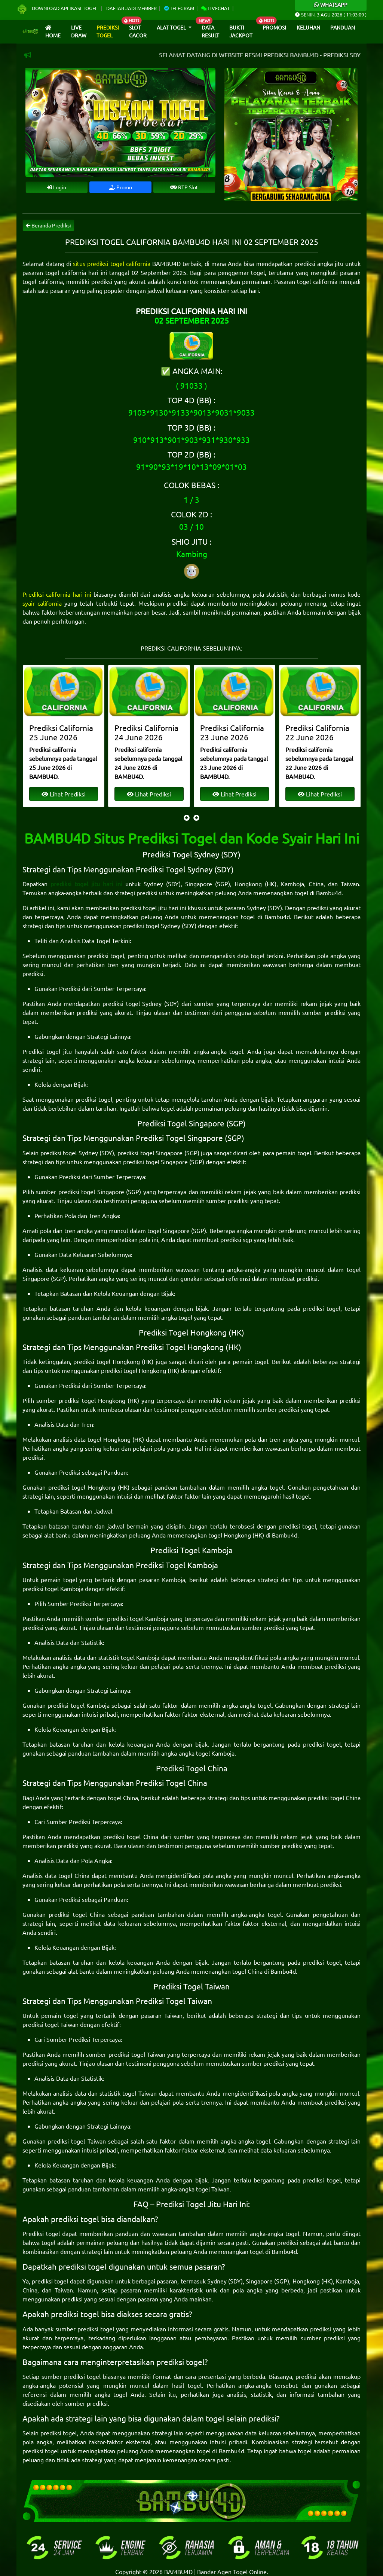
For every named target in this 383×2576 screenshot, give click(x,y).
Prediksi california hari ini (56, 594)
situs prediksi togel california (111, 263)
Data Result (210, 31)
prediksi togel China (334, 1797)
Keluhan (308, 27)
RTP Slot (184, 187)
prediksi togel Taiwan (50, 2024)
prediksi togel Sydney (151, 925)
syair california (42, 603)
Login (56, 187)
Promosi (274, 27)
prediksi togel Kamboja (52, 1588)
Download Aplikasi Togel (57, 8)
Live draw (78, 31)
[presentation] (187, 817)
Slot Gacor (138, 31)
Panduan (342, 27)
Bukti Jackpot (240, 31)
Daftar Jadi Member (131, 8)
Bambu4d (328, 892)
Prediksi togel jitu (47, 1051)
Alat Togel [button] (172, 27)
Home (53, 32)
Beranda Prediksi (48, 225)
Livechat (215, 8)
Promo (120, 187)
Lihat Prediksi (63, 794)
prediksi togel (106, 955)
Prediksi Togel (107, 31)
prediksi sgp (236, 1239)
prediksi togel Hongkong (106, 1361)
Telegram (179, 8)
